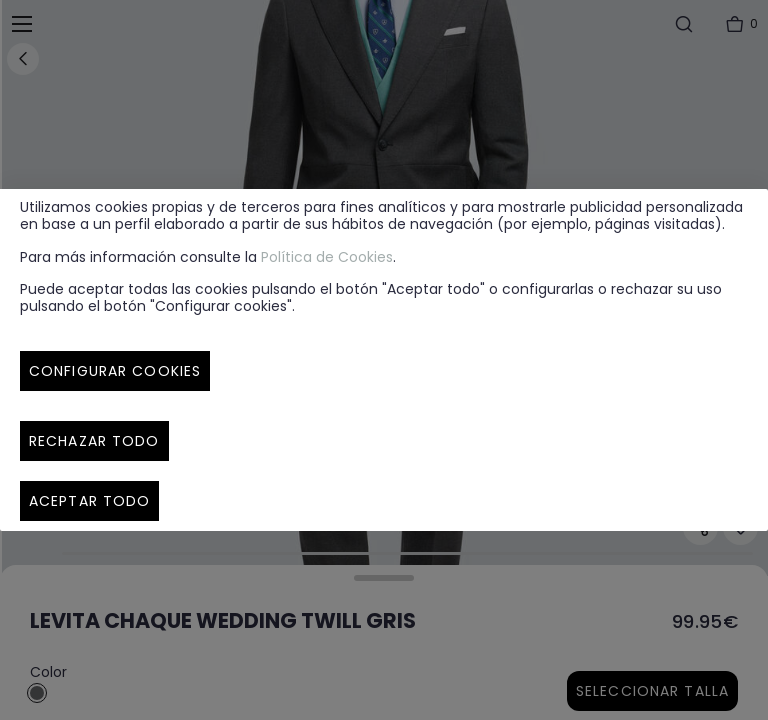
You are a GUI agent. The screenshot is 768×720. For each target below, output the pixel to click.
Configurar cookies (115, 371)
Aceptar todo (89, 501)
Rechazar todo (94, 441)
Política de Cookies (327, 257)
